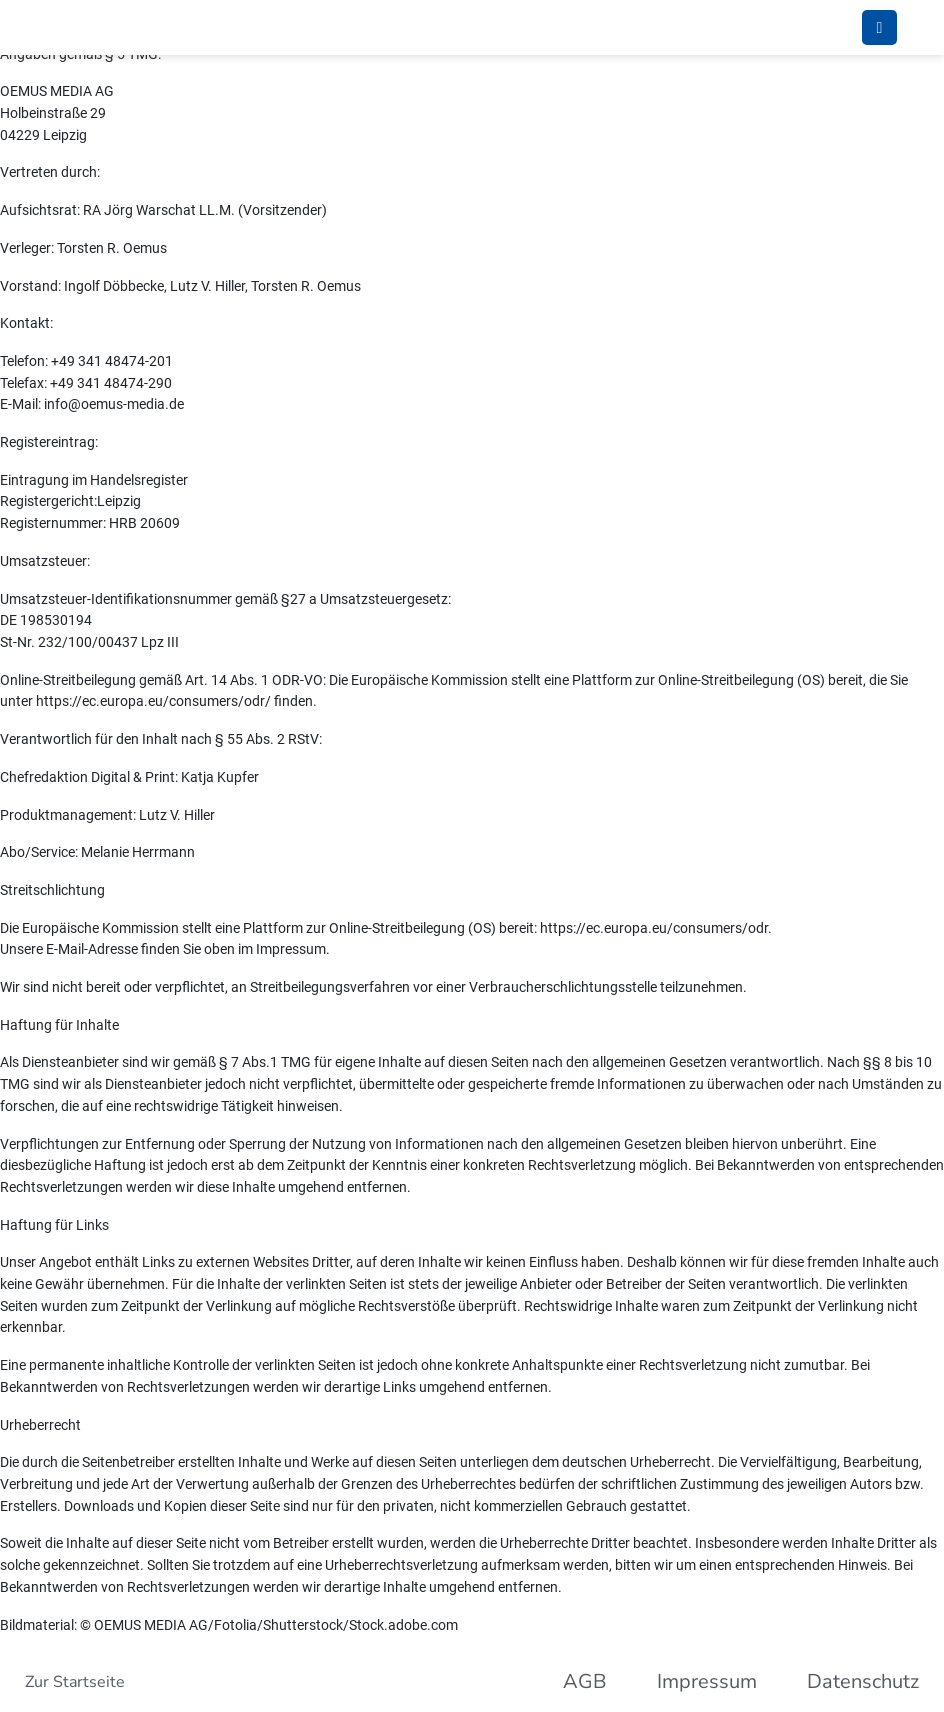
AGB (585, 1681)
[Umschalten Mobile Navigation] (879, 27)
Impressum (707, 1681)
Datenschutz (863, 1681)
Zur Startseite (75, 1682)
